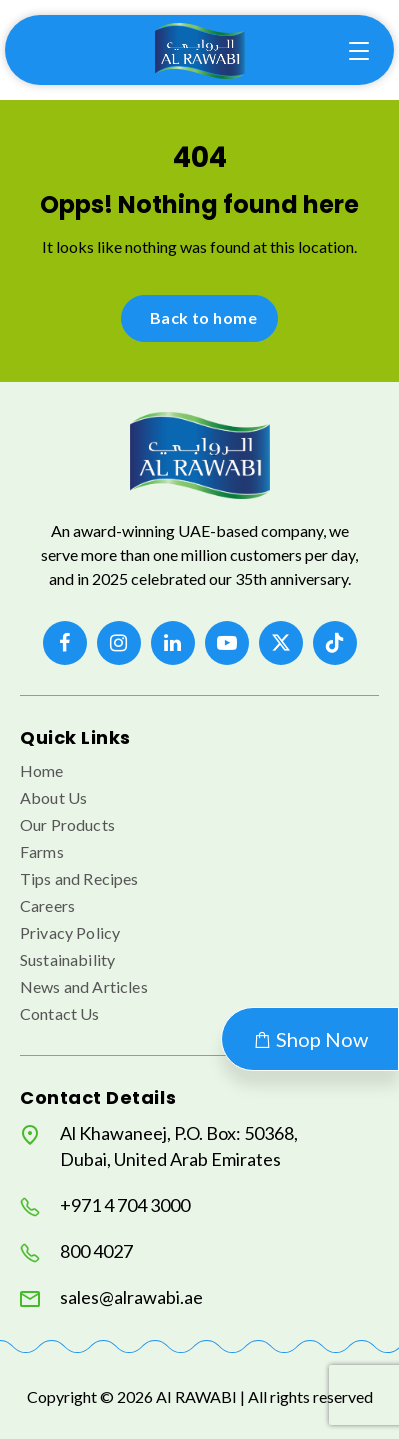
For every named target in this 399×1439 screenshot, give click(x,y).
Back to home (204, 317)
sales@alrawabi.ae (111, 1297)
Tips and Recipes (79, 878)
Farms (42, 851)
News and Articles (84, 986)
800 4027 (76, 1251)
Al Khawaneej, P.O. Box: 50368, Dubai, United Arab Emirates (159, 1146)
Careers (47, 905)
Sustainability (67, 959)
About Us (53, 797)
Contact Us (60, 1013)
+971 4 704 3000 (105, 1205)
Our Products (67, 824)
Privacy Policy (70, 932)
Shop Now (310, 1039)
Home (42, 770)
